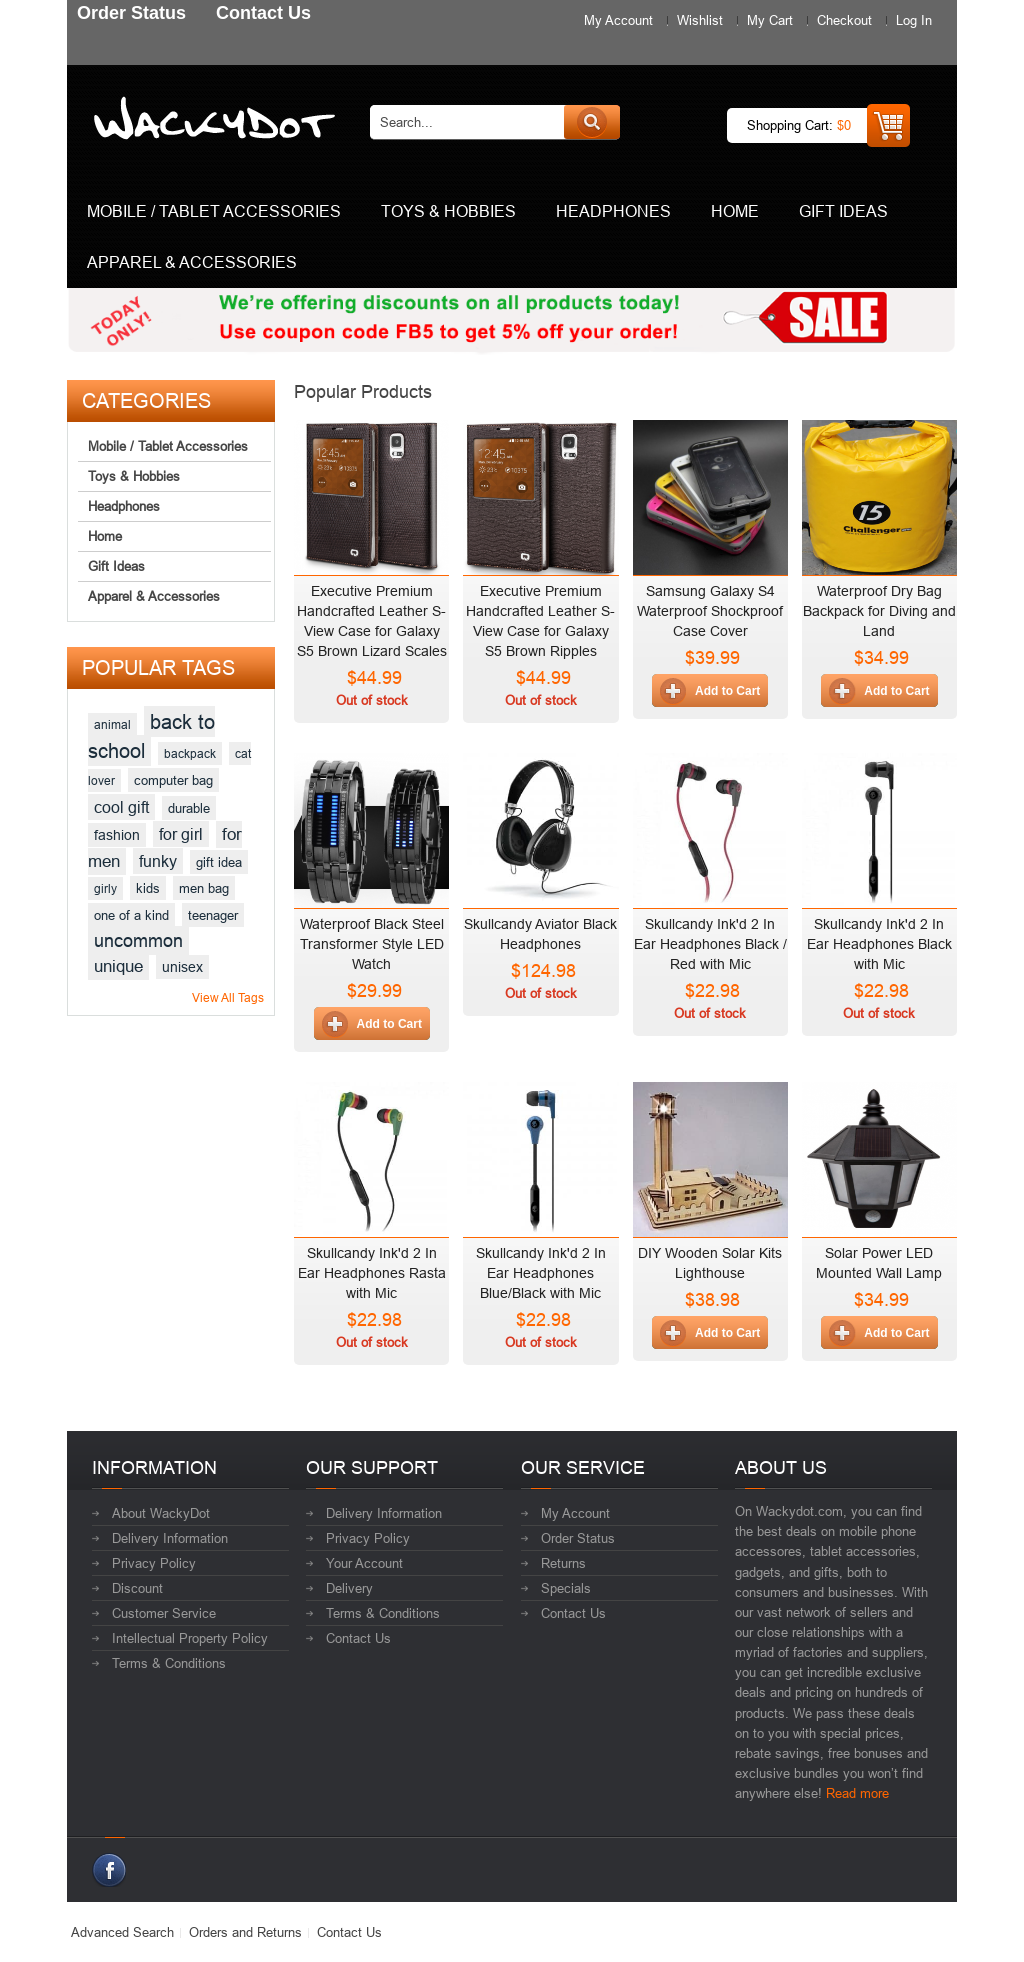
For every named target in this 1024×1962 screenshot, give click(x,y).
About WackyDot (161, 1513)
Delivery (349, 1588)
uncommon (138, 940)
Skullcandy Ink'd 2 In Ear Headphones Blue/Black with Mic (541, 1273)
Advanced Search (122, 1932)
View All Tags (228, 997)
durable (189, 808)
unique (118, 966)
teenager (213, 915)
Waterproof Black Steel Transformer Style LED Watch (372, 944)
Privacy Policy (154, 1563)
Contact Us (358, 1638)
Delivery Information (170, 1538)
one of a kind (131, 915)
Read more (857, 1793)
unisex (182, 967)
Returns (563, 1563)
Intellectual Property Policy (190, 1638)
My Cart (770, 20)
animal (112, 724)
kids (148, 888)
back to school (151, 736)
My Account (618, 20)
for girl (181, 834)
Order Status (578, 1538)
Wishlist (700, 20)
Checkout (844, 20)
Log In (914, 20)
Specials (566, 1588)
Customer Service (164, 1613)
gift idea (219, 862)
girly (105, 888)
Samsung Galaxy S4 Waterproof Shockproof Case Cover (710, 611)
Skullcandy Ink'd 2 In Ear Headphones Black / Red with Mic (710, 944)
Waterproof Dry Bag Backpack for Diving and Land (879, 611)
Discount (137, 1588)
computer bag (173, 780)
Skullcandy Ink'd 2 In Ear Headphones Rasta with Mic (372, 1273)
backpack (190, 753)
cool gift (121, 807)
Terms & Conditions (169, 1663)
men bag (204, 888)
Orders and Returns (245, 1932)
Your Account (364, 1563)
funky (158, 861)
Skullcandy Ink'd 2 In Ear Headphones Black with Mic (879, 944)
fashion (117, 835)
